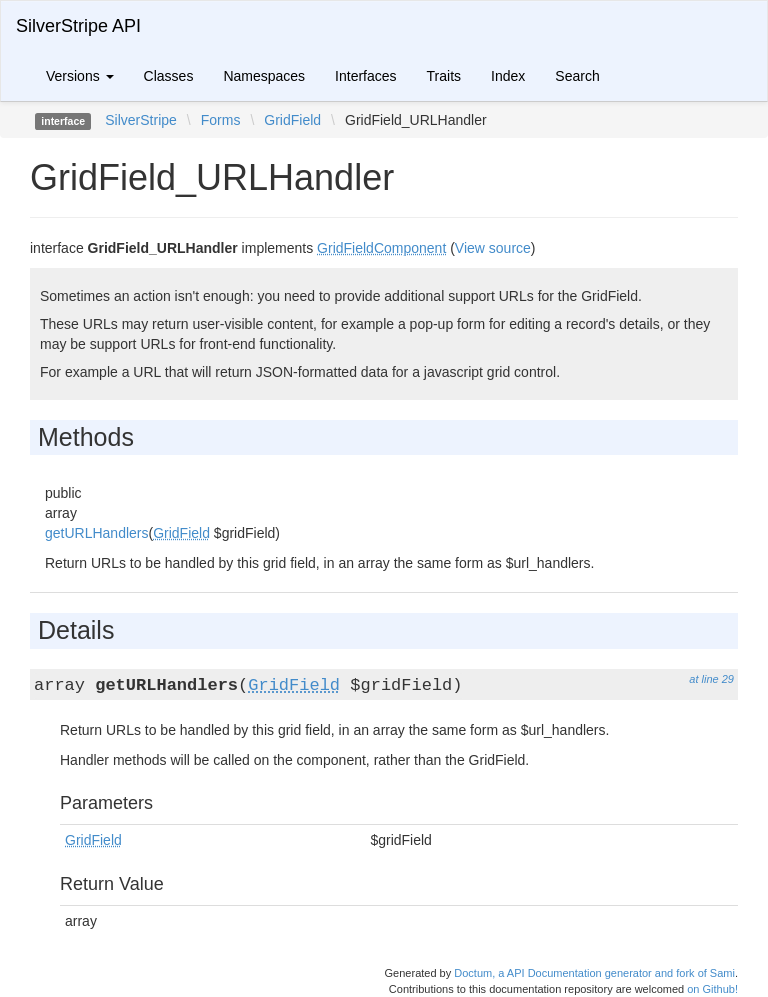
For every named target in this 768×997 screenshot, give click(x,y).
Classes (169, 76)
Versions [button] (80, 76)
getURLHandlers (97, 533)
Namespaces (264, 76)
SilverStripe (141, 120)
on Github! (712, 989)
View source (493, 248)
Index (508, 76)
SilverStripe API (78, 26)
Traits (444, 76)
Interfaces (365, 76)
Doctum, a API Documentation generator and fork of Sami (594, 973)
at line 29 (711, 679)
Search (577, 76)
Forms (221, 120)
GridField (292, 120)
